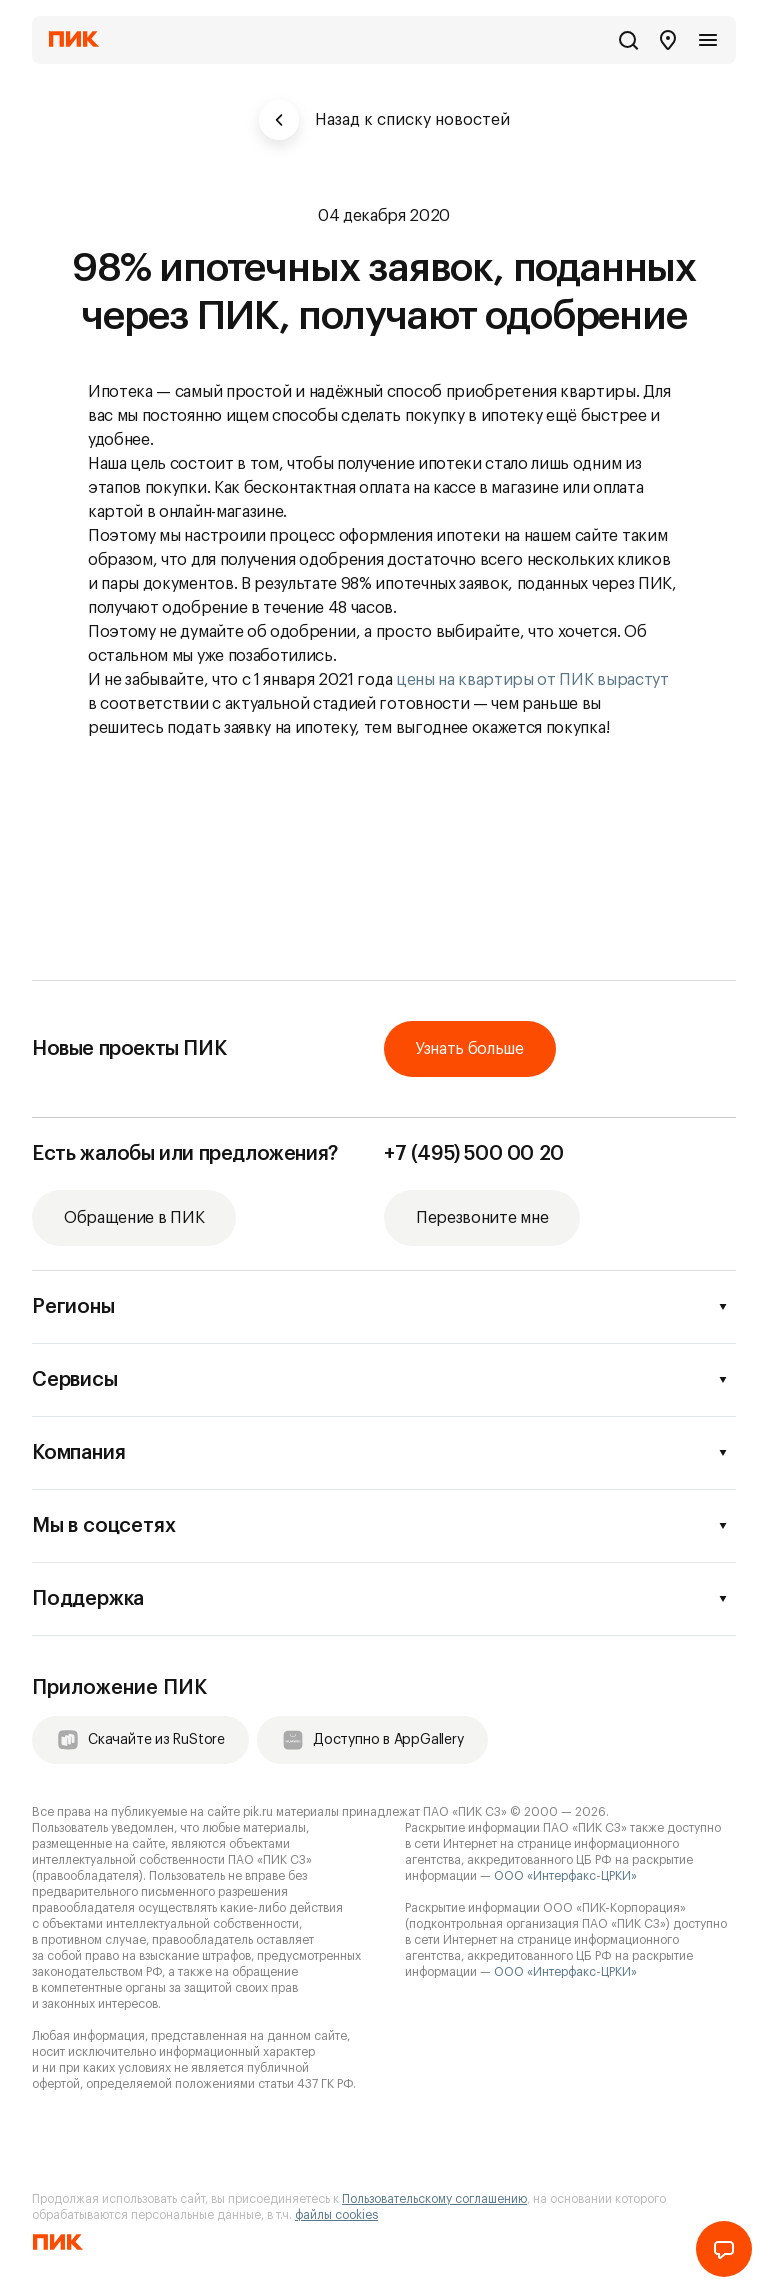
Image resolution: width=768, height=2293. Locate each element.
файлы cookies (336, 2215)
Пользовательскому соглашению (434, 2199)
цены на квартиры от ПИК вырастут (532, 680)
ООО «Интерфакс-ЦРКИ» (565, 1876)
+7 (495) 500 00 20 (474, 1154)
